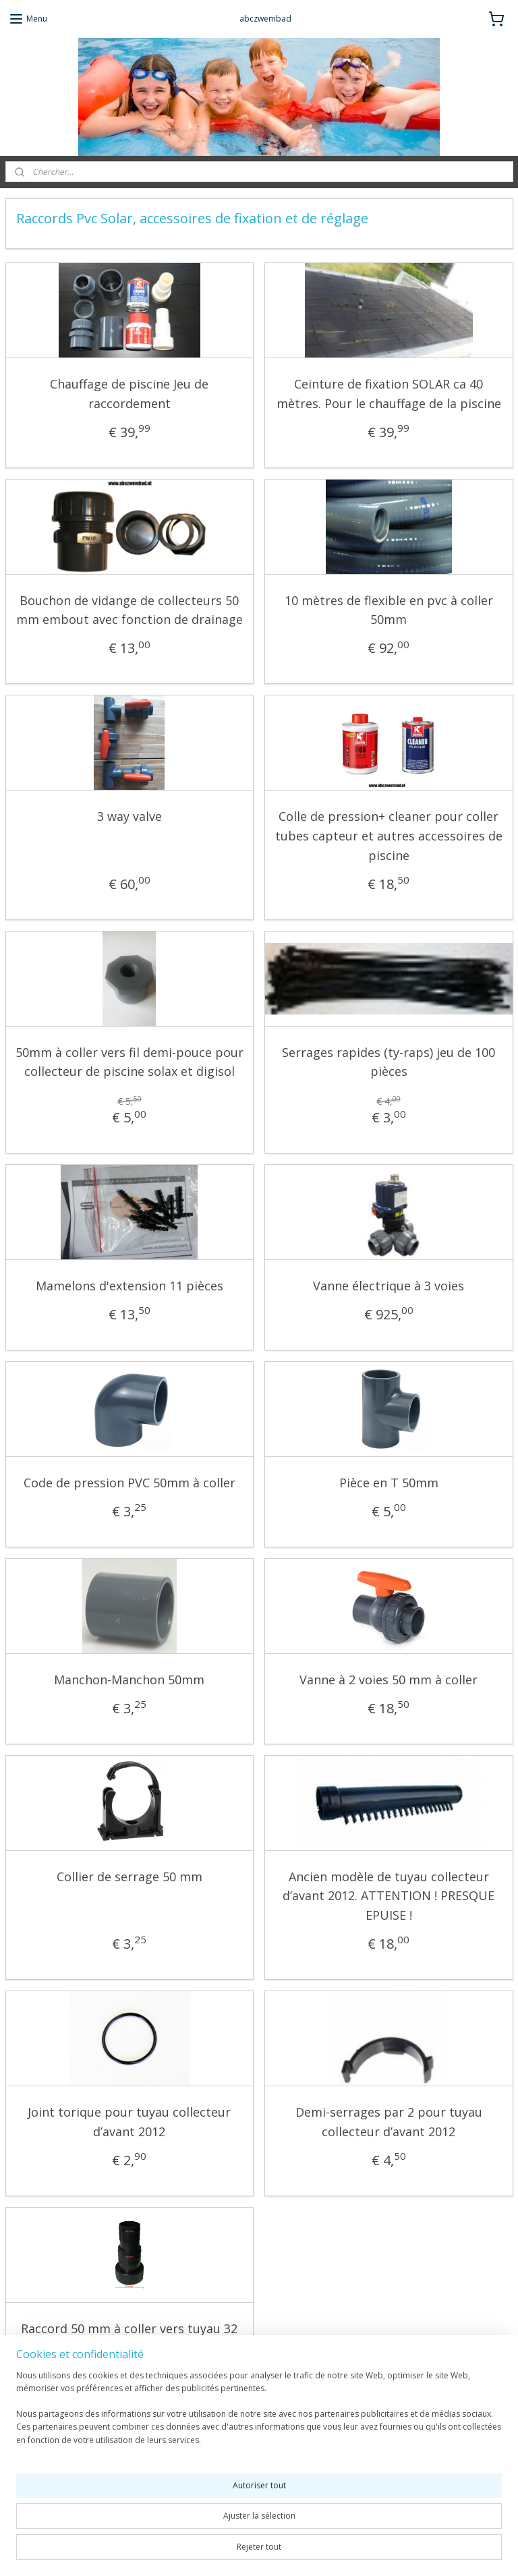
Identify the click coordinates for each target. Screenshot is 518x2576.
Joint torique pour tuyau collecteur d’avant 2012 (129, 2121)
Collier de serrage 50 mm (129, 1876)
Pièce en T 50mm (388, 1483)
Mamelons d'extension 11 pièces (129, 1286)
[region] (170, 2516)
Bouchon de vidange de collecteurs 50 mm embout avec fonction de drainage (129, 609)
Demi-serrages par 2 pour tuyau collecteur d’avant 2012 (388, 2121)
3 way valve (129, 816)
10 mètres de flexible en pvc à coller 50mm (389, 609)
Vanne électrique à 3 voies (388, 1286)
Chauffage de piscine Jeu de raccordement (129, 393)
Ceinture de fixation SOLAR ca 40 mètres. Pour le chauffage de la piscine (389, 393)
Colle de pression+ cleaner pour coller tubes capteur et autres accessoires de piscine (388, 835)
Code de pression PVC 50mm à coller (129, 1483)
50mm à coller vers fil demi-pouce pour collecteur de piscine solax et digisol (129, 1061)
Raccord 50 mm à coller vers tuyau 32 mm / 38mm (129, 2337)
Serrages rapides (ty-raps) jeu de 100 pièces (388, 1061)
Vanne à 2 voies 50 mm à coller (388, 1679)
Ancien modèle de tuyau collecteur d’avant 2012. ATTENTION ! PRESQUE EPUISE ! (388, 1895)
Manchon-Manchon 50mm (129, 1679)
